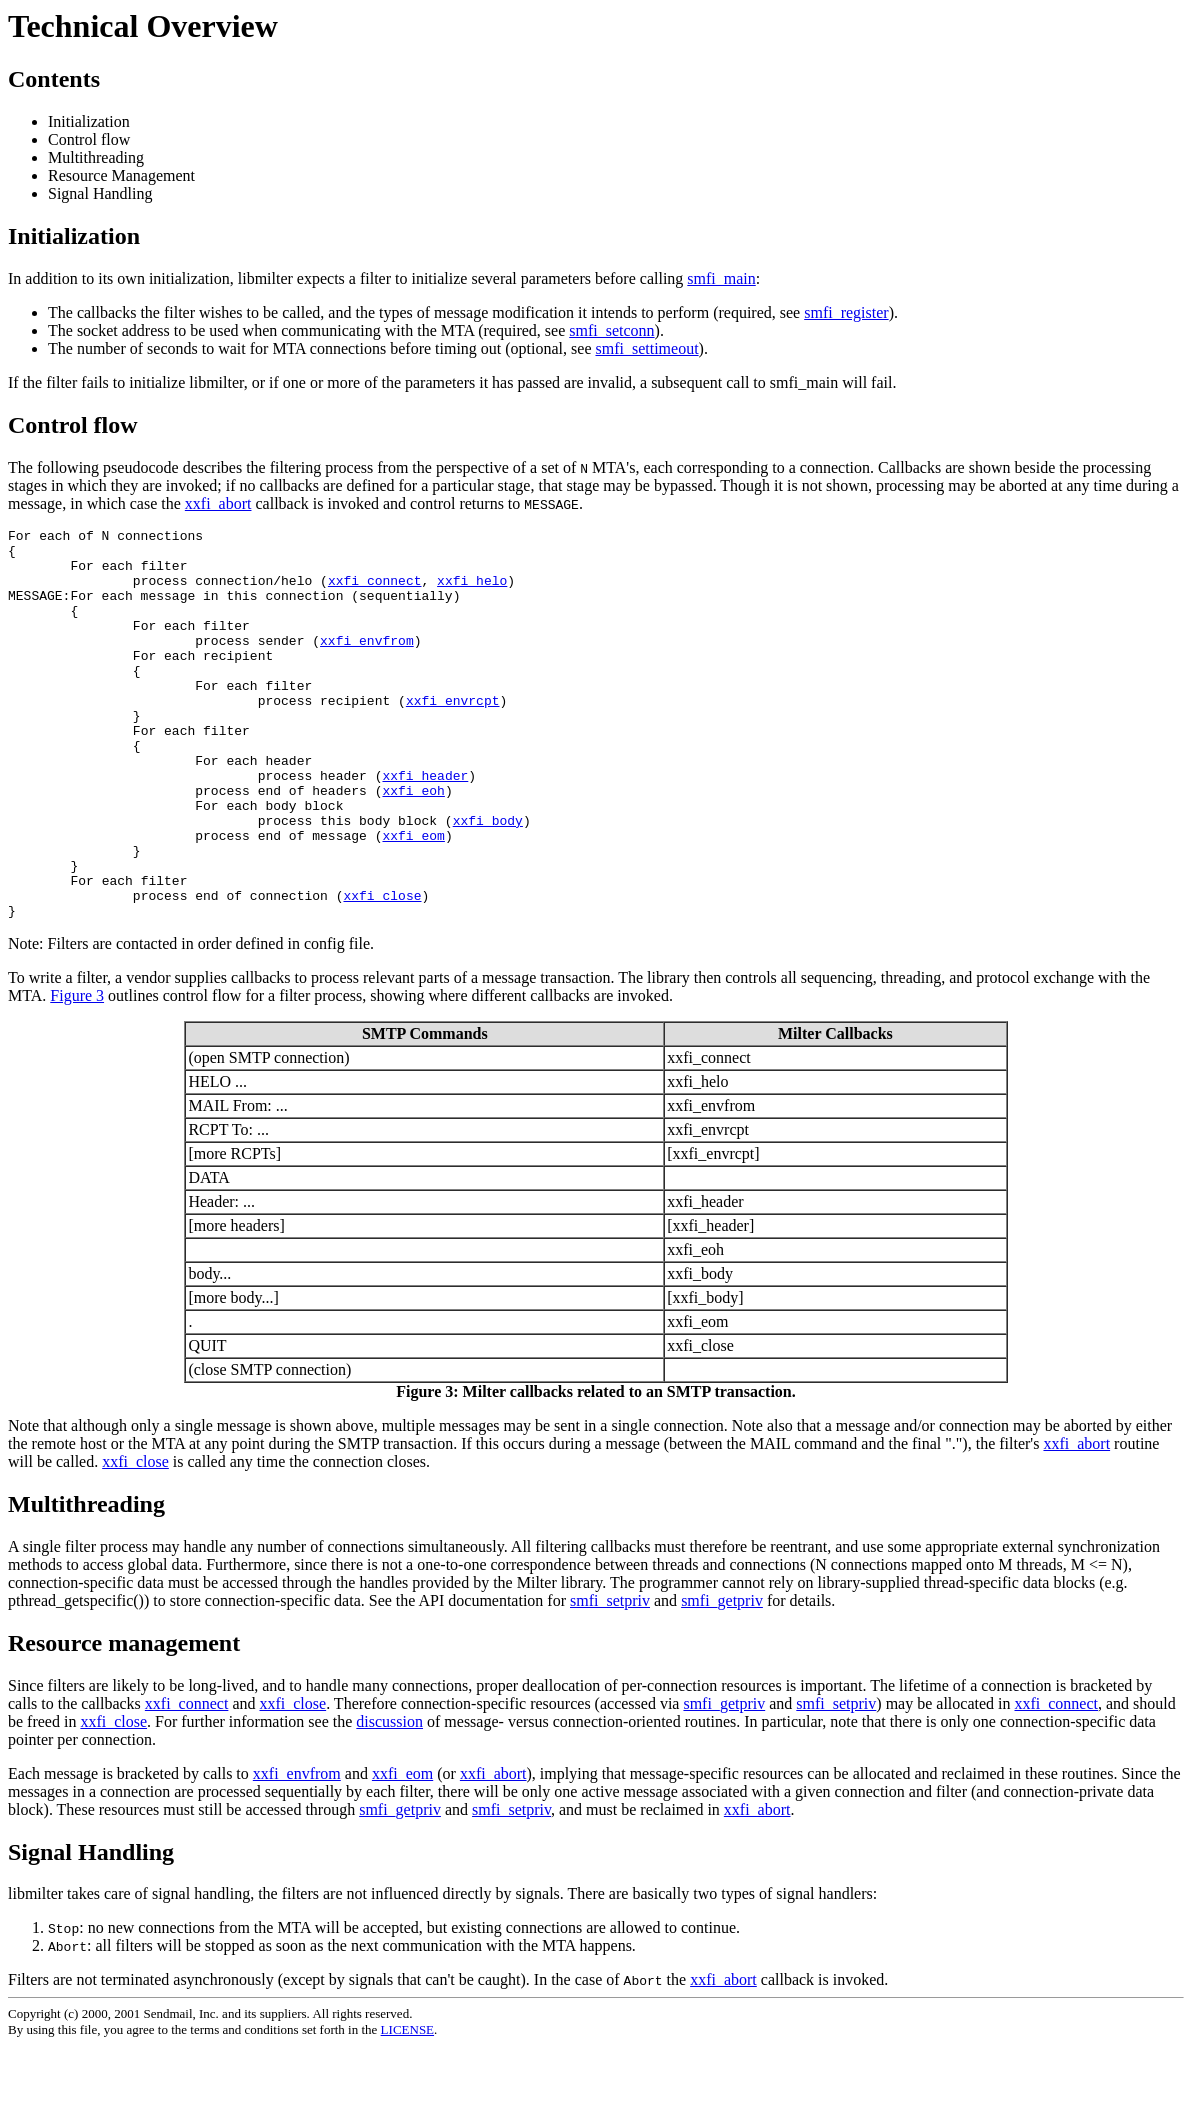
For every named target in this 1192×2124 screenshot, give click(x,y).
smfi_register (846, 312)
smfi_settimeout (646, 348)
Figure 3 (77, 1073)
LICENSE (407, 2107)
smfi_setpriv (610, 1678)
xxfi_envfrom (367, 664)
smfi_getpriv (722, 1678)
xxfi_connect (375, 592)
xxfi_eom (413, 898)
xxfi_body (488, 880)
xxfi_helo (472, 592)
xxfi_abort (218, 503)
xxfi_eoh (413, 844)
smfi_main (721, 278)
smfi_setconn (611, 330)
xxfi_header (425, 826)
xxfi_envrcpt (453, 736)
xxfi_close (382, 970)
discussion (389, 1799)
